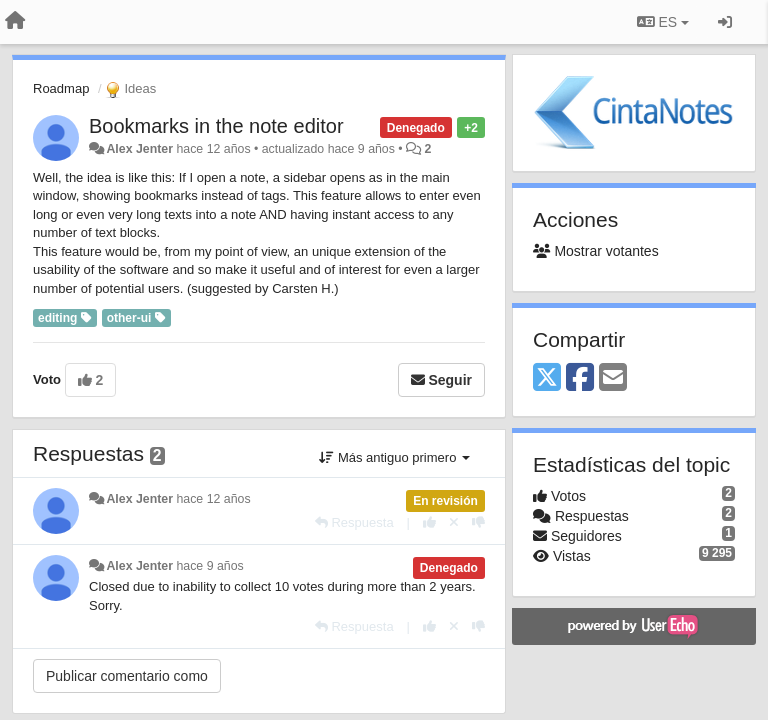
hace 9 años (209, 566)
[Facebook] (580, 378)
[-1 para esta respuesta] (478, 522)
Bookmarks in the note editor (216, 126)
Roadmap (61, 88)
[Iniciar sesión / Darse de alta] (725, 22)
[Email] (613, 378)
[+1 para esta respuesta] (429, 522)
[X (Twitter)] (547, 378)
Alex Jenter (139, 149)
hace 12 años (213, 499)
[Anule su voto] (454, 522)
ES (663, 22)
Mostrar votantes (596, 251)
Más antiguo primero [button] (394, 457)
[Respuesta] (354, 522)
